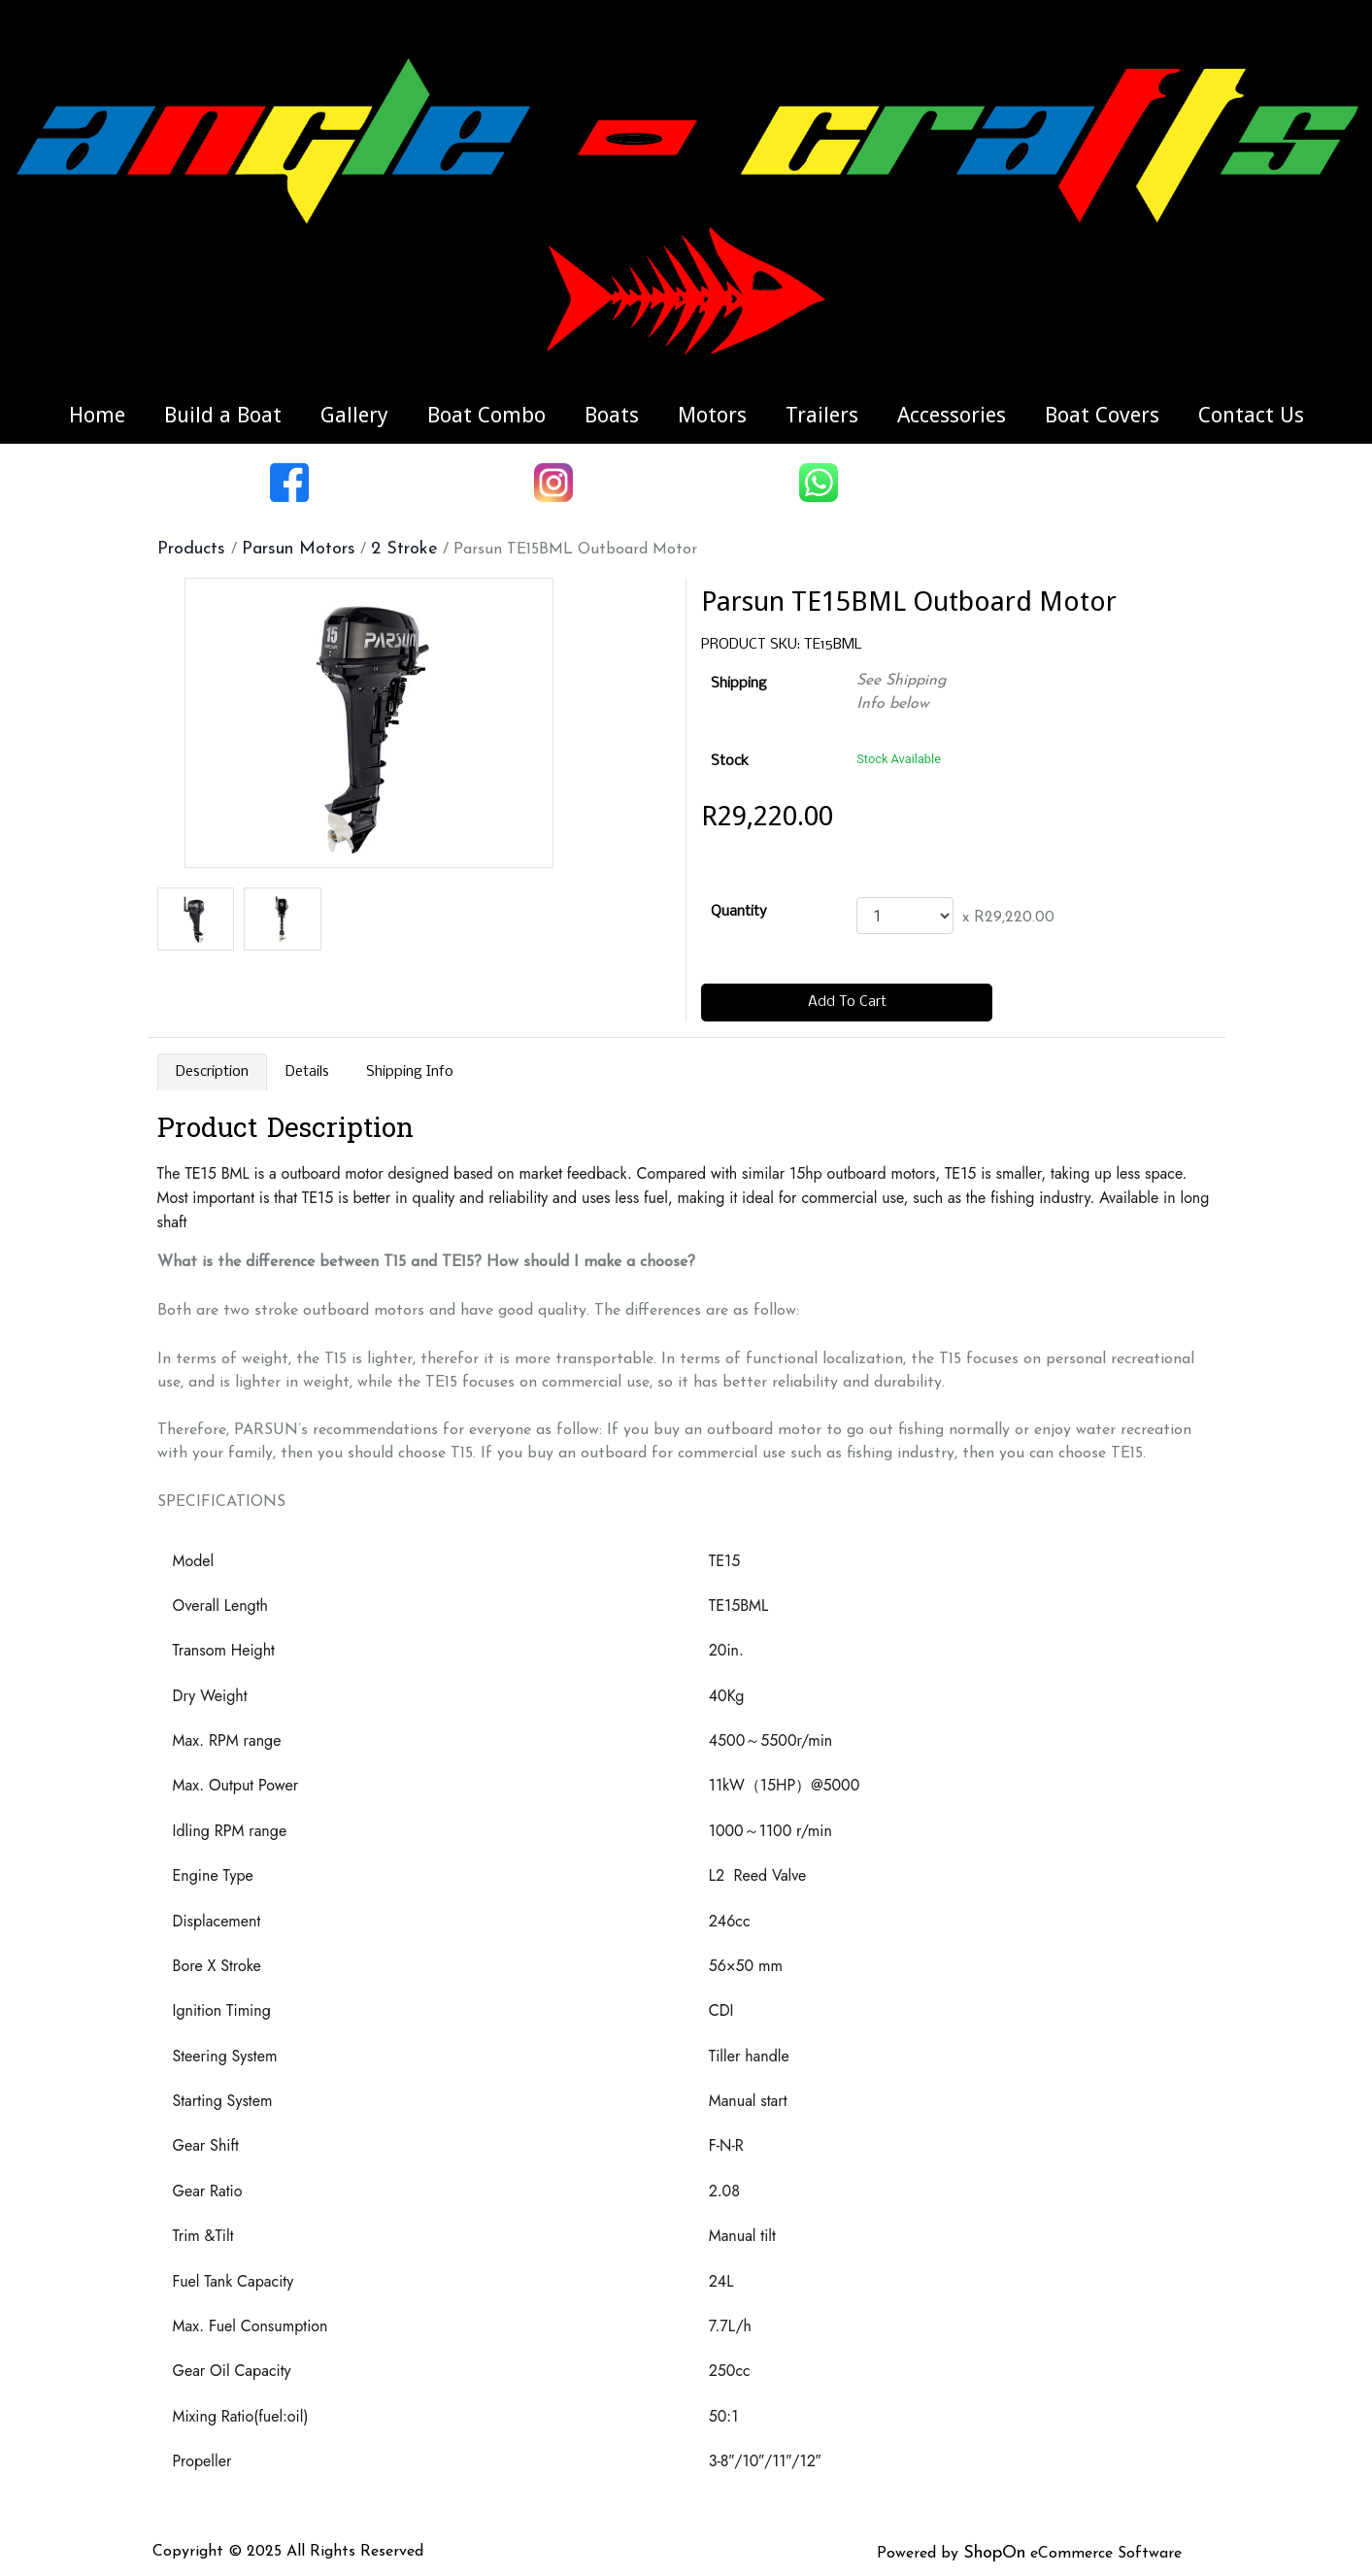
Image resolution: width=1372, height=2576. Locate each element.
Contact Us (1251, 415)
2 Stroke (404, 549)
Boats (612, 415)
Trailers (822, 415)
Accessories (951, 415)
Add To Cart (847, 1002)
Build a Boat (223, 415)
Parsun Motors (298, 549)
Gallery (354, 415)
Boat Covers (1102, 415)
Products (194, 549)
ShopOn (994, 2553)
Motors (712, 415)
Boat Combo (486, 415)
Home (97, 415)
